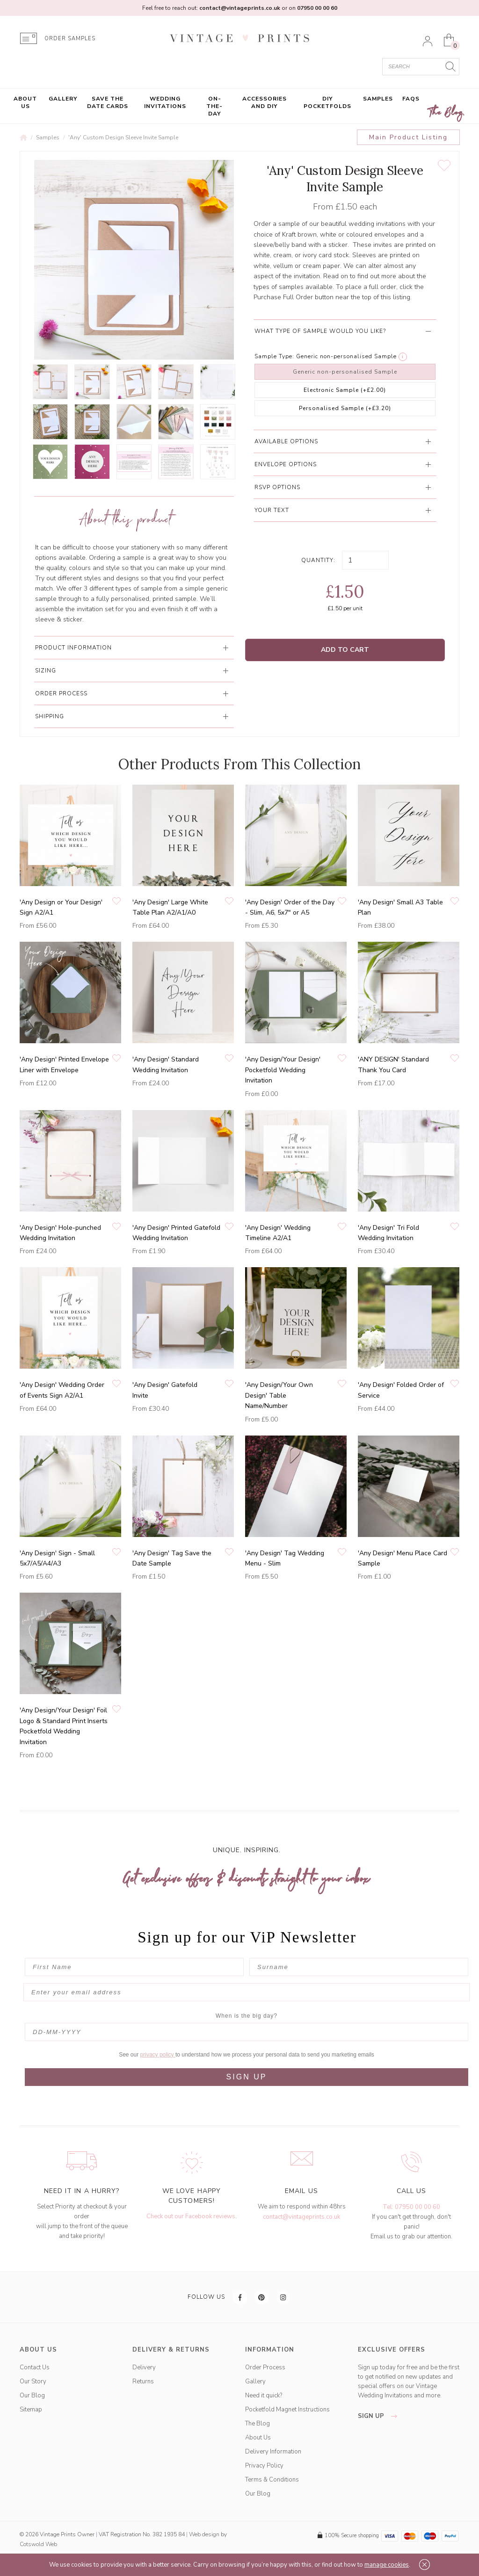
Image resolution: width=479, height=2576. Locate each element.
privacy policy (157, 2054)
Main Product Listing (408, 137)
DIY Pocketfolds (327, 102)
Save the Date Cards (107, 102)
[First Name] (134, 1967)
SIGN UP (246, 2077)
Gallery (63, 98)
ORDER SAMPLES (69, 38)
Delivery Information (273, 2451)
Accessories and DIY (264, 102)
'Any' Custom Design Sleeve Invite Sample (123, 137)
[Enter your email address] (246, 1992)
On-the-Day (214, 106)
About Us (25, 102)
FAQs (411, 98)
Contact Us (35, 2367)
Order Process (265, 2367)
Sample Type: (274, 356)
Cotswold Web (38, 2544)
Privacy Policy (264, 2465)
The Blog (446, 113)
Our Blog (32, 2395)
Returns (143, 2381)
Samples (378, 98)
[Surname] (358, 1967)
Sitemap (31, 2409)
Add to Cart (345, 649)
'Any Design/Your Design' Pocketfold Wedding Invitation (282, 1070)
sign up (380, 2416)
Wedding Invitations (165, 102)
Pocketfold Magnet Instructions (287, 2409)
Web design (204, 2534)
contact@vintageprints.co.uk (301, 2217)
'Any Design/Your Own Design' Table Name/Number (279, 1395)
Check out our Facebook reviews (190, 2216)
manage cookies (386, 2565)
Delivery (144, 2367)
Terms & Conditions (272, 2479)
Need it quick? (263, 2395)
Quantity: (318, 560)
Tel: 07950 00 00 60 (411, 2207)
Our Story (33, 2381)
